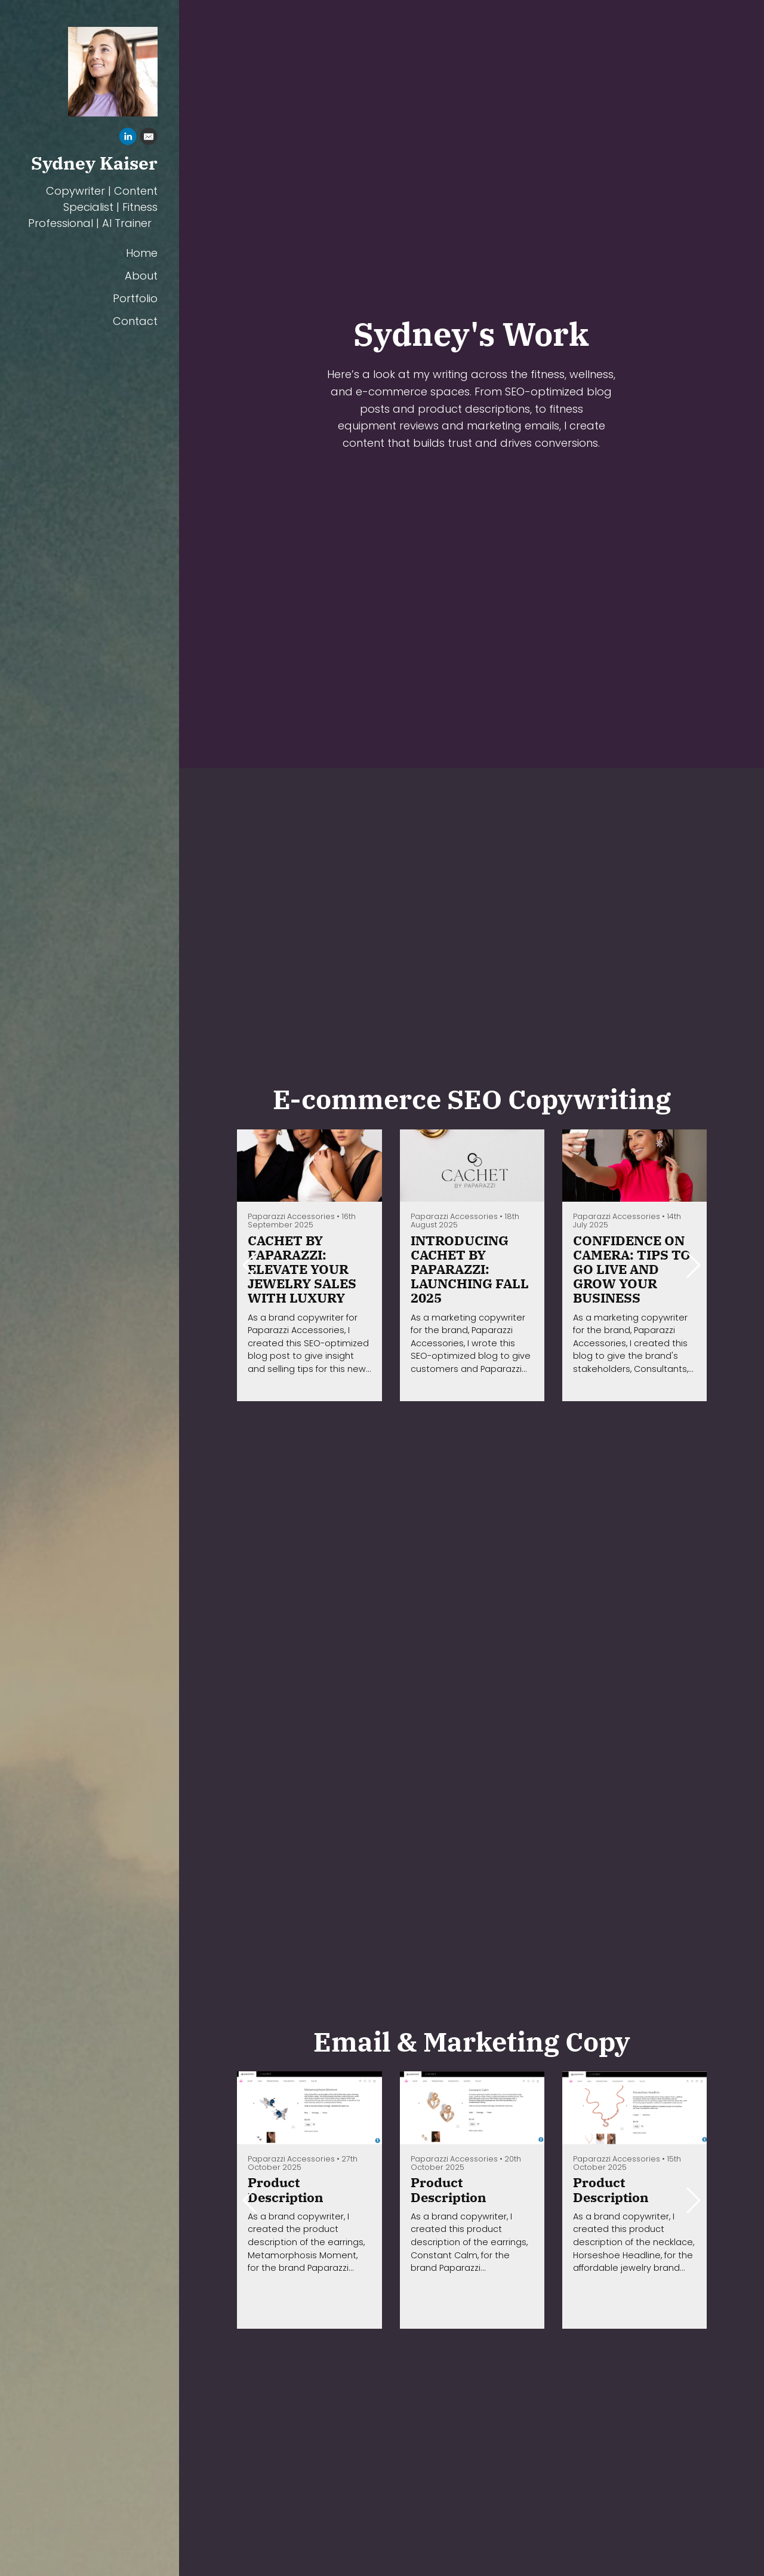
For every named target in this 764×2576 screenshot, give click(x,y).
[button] (693, 1265)
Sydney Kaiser (94, 162)
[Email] (149, 138)
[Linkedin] (128, 138)
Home (142, 252)
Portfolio (135, 297)
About (141, 274)
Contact (135, 319)
